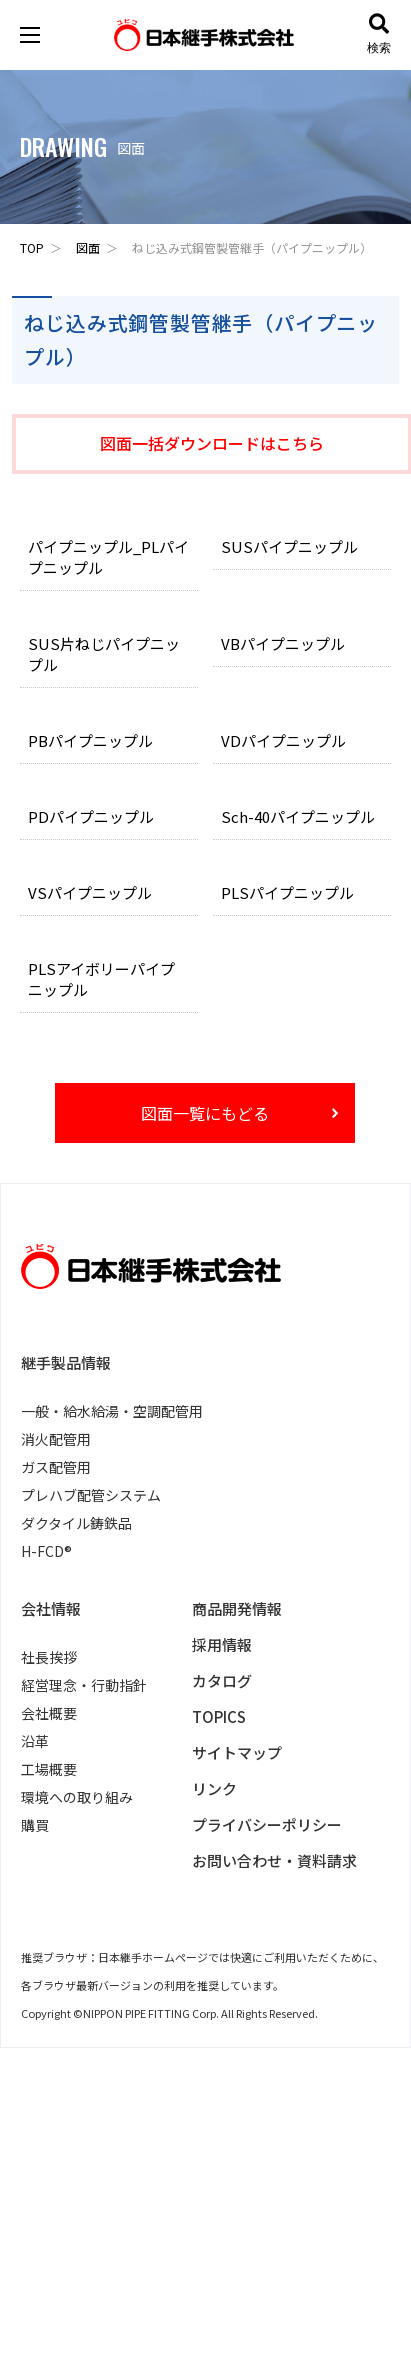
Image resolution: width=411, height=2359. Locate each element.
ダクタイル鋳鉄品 (76, 1523)
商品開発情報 (237, 1608)
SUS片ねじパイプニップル (104, 654)
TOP (32, 247)
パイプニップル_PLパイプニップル (108, 557)
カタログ (222, 1680)
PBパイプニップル (90, 740)
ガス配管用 (56, 1467)
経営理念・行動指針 (84, 1685)
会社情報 (51, 1608)
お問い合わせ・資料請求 (274, 1860)
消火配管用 (56, 1439)
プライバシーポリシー (267, 1824)
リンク (214, 1788)
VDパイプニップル (283, 740)
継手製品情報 (66, 1362)
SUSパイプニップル (289, 546)
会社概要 (49, 1713)
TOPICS (219, 1716)
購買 (35, 1825)
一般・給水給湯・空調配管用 (112, 1411)
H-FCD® (46, 1551)
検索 (379, 34)
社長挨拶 (49, 1657)
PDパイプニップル (91, 816)
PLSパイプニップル (287, 892)
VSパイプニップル (90, 892)
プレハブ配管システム (91, 1495)
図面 (88, 247)
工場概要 (49, 1769)
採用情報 (222, 1644)
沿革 (35, 1741)
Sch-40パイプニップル (298, 816)
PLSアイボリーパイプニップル (101, 979)
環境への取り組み (77, 1797)
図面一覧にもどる (205, 1113)
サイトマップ (237, 1752)
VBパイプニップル (283, 643)
